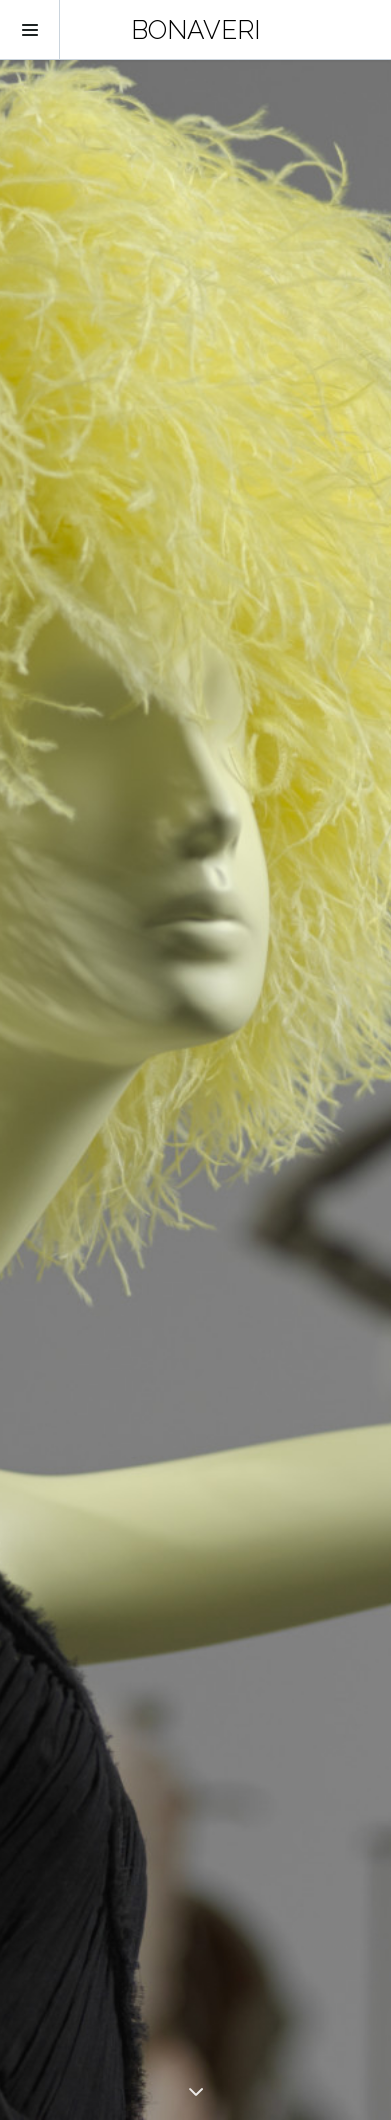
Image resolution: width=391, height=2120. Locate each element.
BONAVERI (195, 30)
